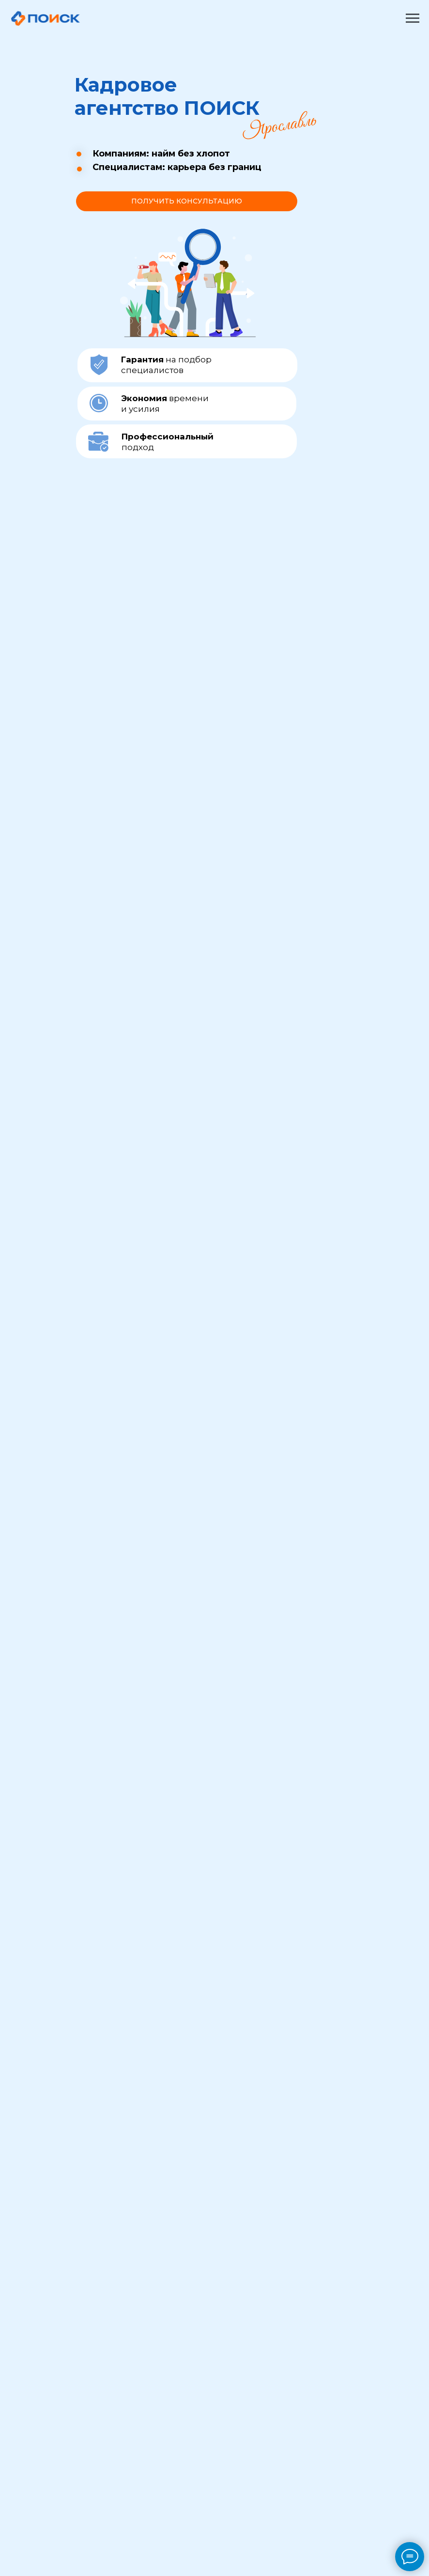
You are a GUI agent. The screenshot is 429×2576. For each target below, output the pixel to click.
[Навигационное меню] (412, 18)
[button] (186, 201)
